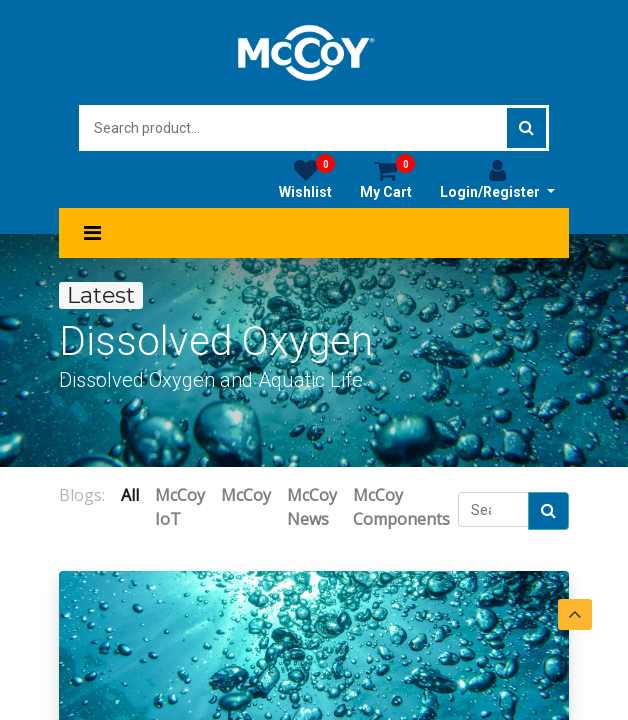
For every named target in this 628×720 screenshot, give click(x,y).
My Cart (387, 179)
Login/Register (497, 179)
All (130, 495)
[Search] (548, 511)
